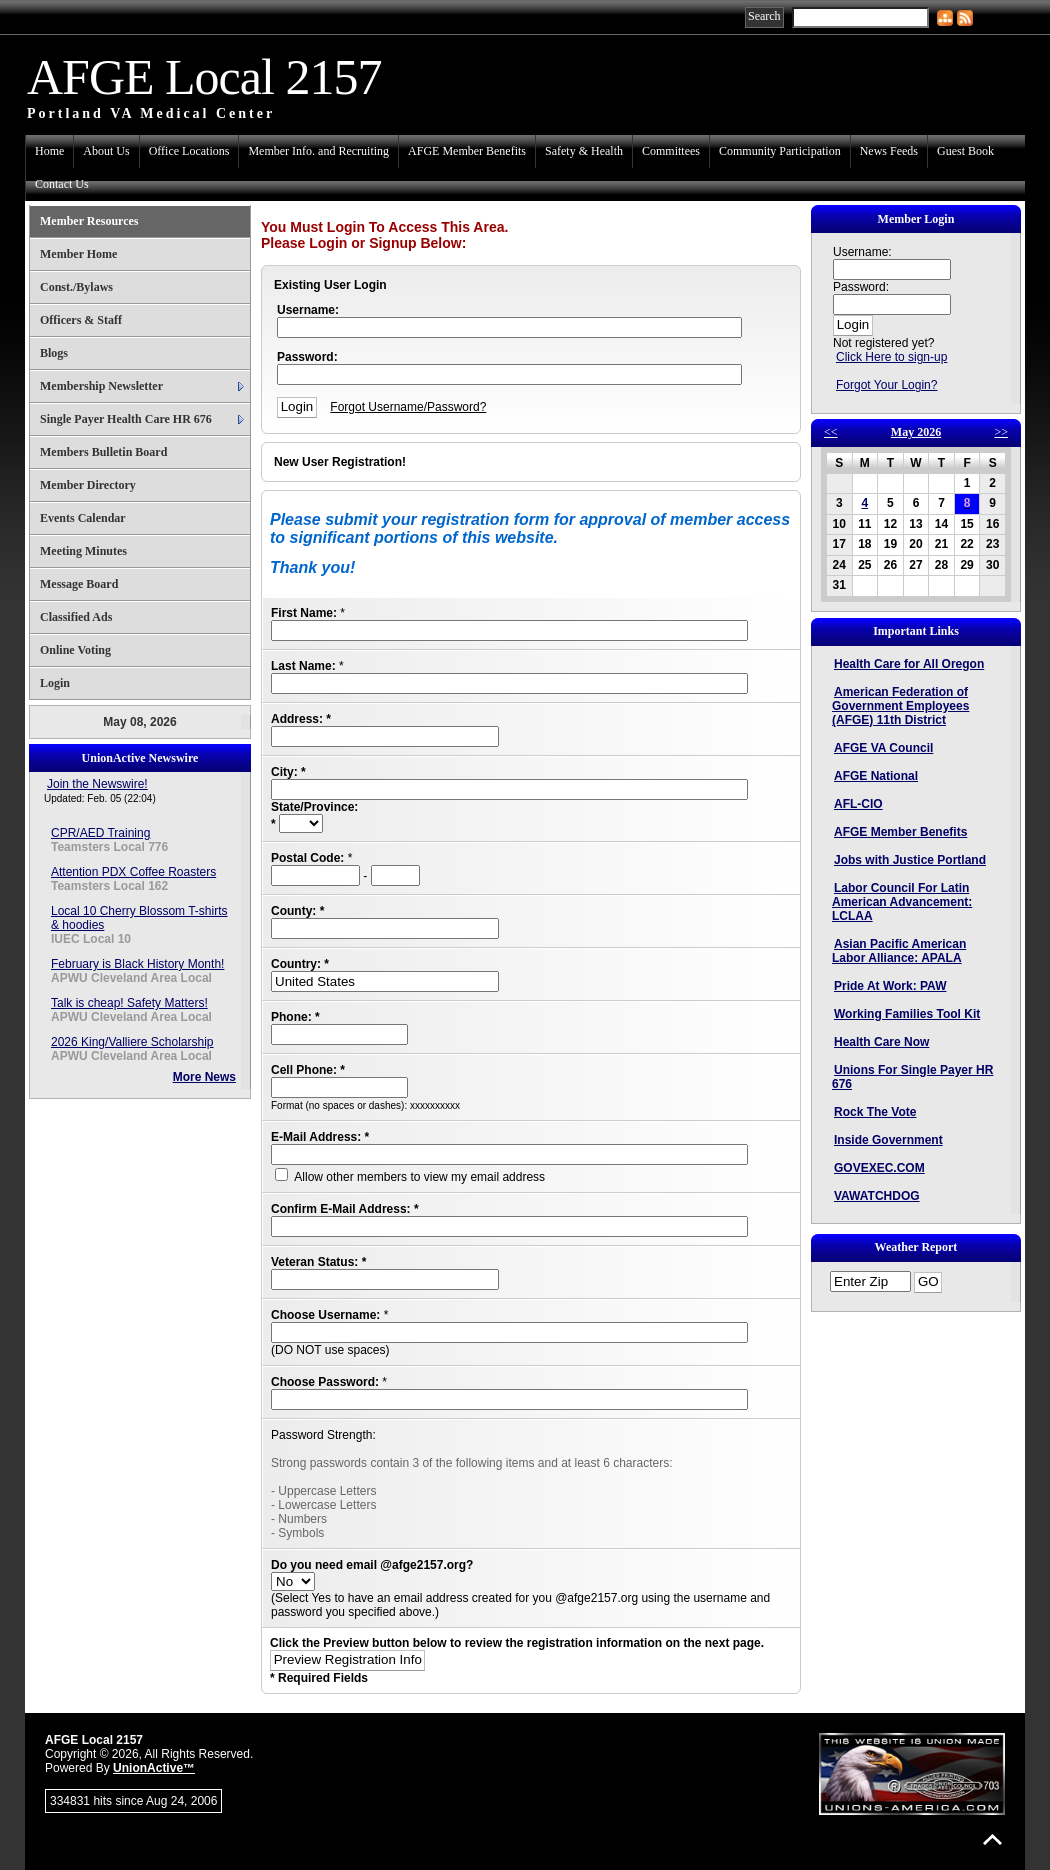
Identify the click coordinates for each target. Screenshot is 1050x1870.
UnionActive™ (154, 1768)
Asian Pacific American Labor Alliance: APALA (899, 951)
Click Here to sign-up (891, 357)
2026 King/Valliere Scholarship (132, 1042)
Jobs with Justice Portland (910, 860)
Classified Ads (76, 617)
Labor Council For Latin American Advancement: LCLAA (902, 902)
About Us (106, 151)
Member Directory (88, 485)
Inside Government (888, 1140)
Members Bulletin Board (103, 452)
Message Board (79, 584)
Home (49, 151)
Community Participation (780, 151)
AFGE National (876, 776)
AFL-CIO (858, 804)
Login (55, 683)
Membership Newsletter (101, 386)
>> (1001, 432)
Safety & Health (584, 151)
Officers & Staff (81, 320)
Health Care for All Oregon (909, 664)
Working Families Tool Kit (907, 1014)
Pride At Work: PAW (890, 986)
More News (204, 1077)
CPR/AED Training (100, 833)
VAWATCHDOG (877, 1196)
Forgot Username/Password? (408, 407)
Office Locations (189, 151)
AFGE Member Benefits (467, 151)
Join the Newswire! (97, 784)
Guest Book (965, 151)
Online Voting (75, 650)
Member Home (78, 254)
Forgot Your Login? (886, 385)
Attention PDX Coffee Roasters (133, 872)
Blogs (54, 353)
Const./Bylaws (76, 287)
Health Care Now (881, 1042)
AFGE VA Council (883, 748)
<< (831, 432)
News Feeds (889, 151)
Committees (671, 151)
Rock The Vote (875, 1112)
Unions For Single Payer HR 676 (912, 1077)
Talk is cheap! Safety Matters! (129, 1003)
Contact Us (62, 184)
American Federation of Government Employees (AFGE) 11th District (900, 706)
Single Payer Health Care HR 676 (126, 419)
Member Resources (89, 221)
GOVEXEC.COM (879, 1168)
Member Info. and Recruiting (318, 151)
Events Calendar (83, 518)
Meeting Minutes (83, 551)
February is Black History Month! (137, 964)
